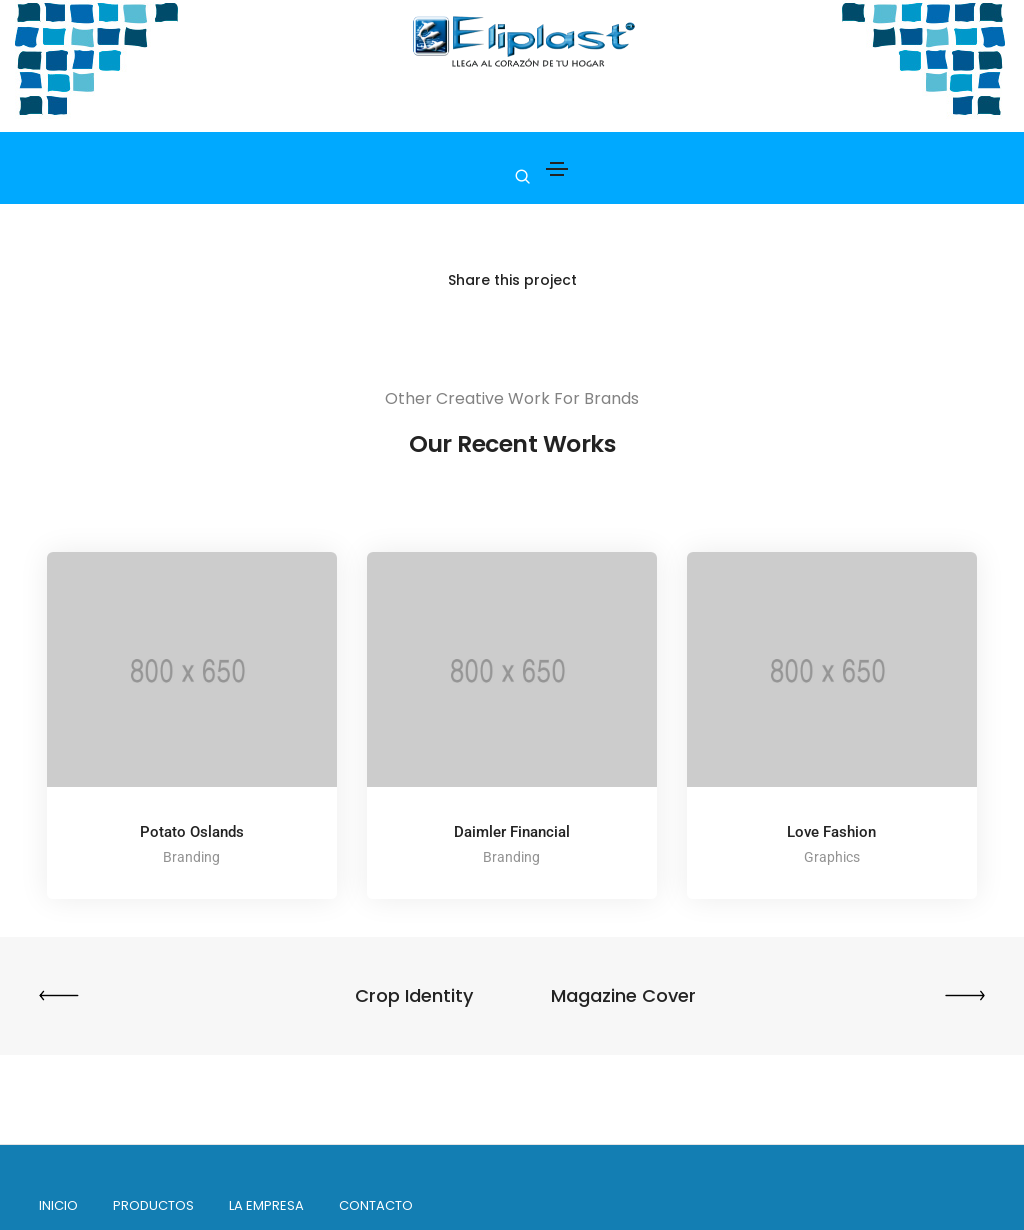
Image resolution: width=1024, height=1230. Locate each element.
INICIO (59, 1205)
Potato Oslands (192, 832)
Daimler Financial (512, 832)
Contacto (377, 1205)
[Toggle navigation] (557, 169)
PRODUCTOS (154, 1205)
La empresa (267, 1205)
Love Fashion (831, 832)
